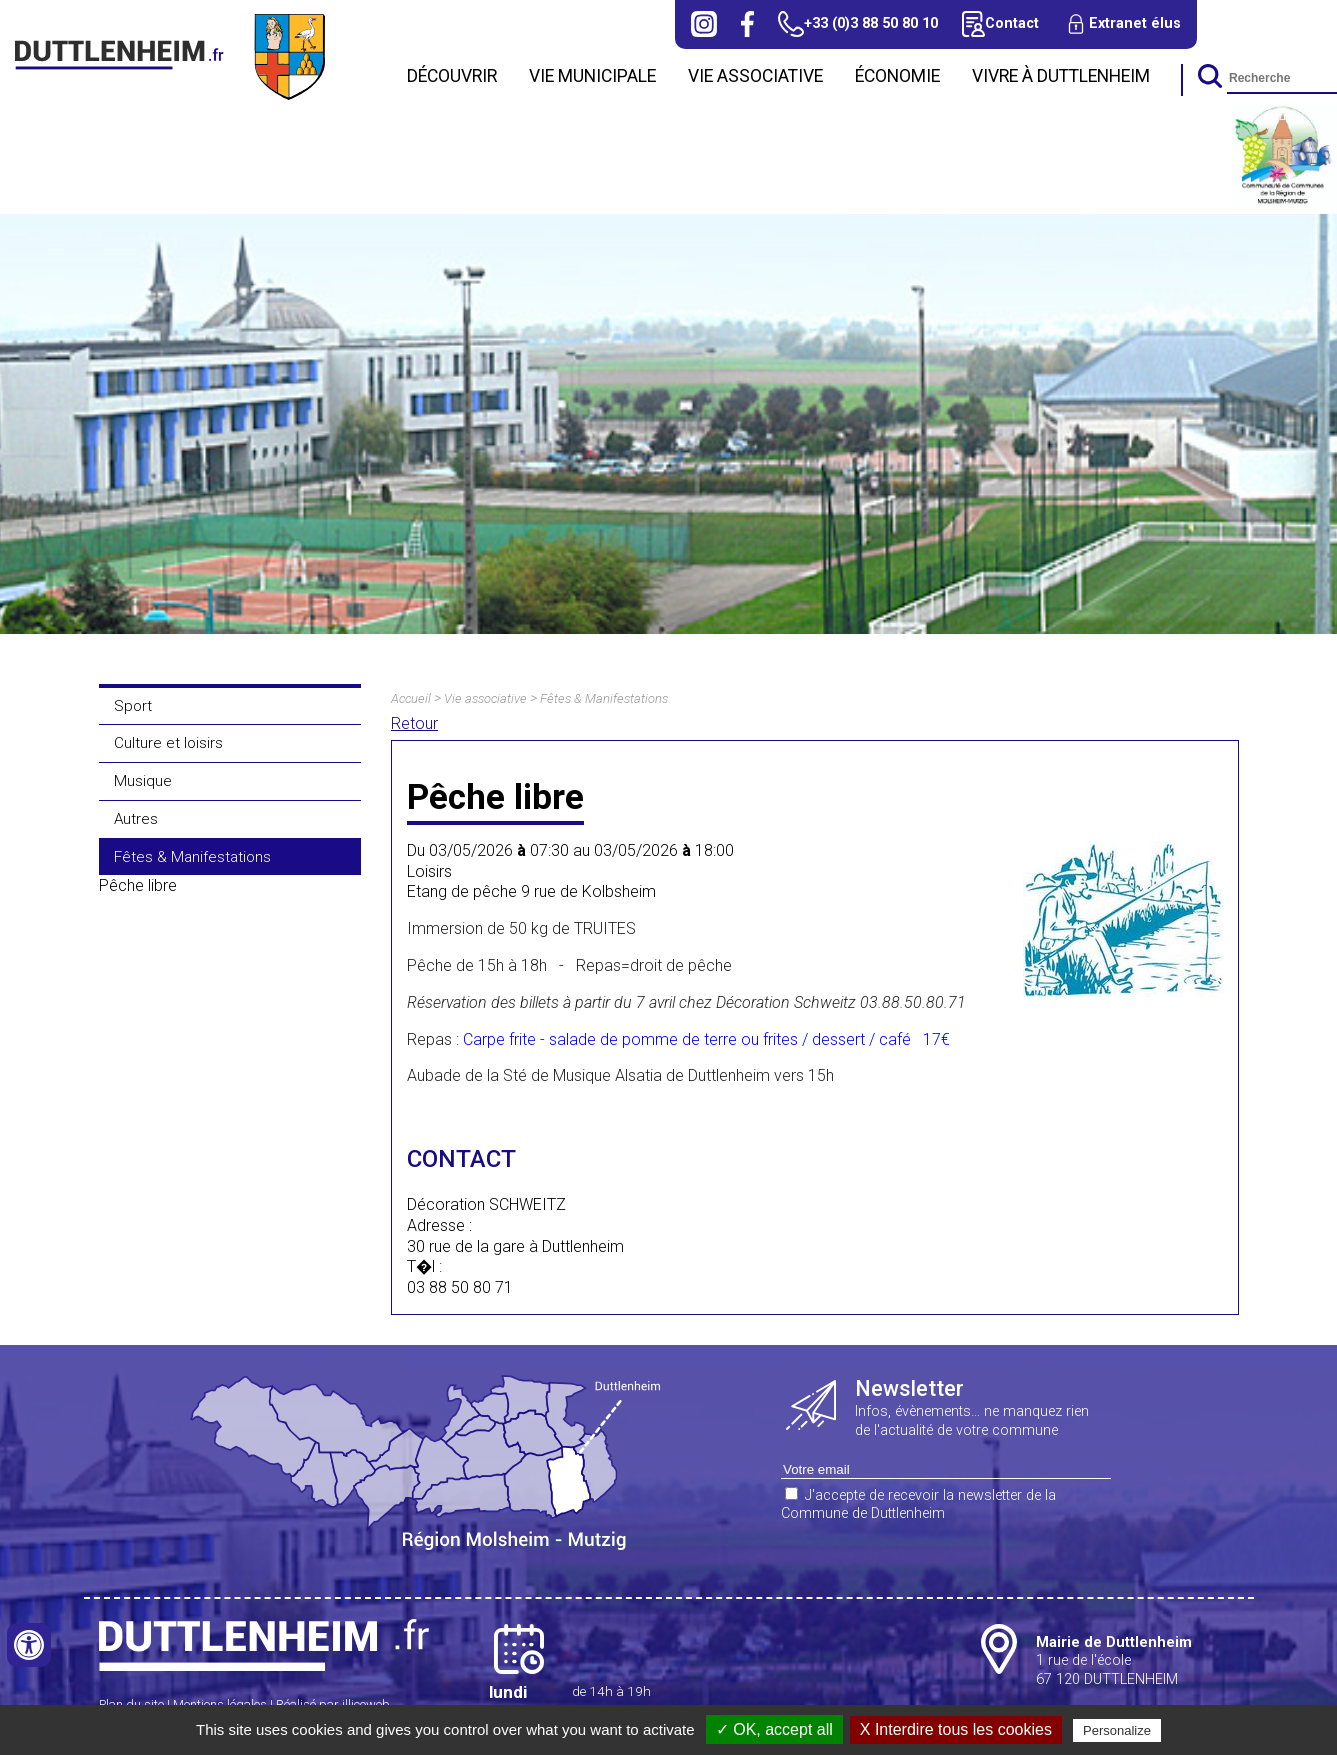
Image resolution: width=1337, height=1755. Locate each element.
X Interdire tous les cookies (956, 1729)
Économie (897, 76)
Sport (133, 706)
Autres (136, 819)
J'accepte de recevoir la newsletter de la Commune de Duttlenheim (918, 1505)
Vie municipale (592, 76)
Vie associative (755, 76)
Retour (414, 723)
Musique (143, 781)
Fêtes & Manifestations (192, 857)
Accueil (411, 698)
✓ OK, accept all (774, 1729)
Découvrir (452, 76)
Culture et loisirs (168, 743)
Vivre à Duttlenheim (1061, 76)
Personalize (1117, 1730)
